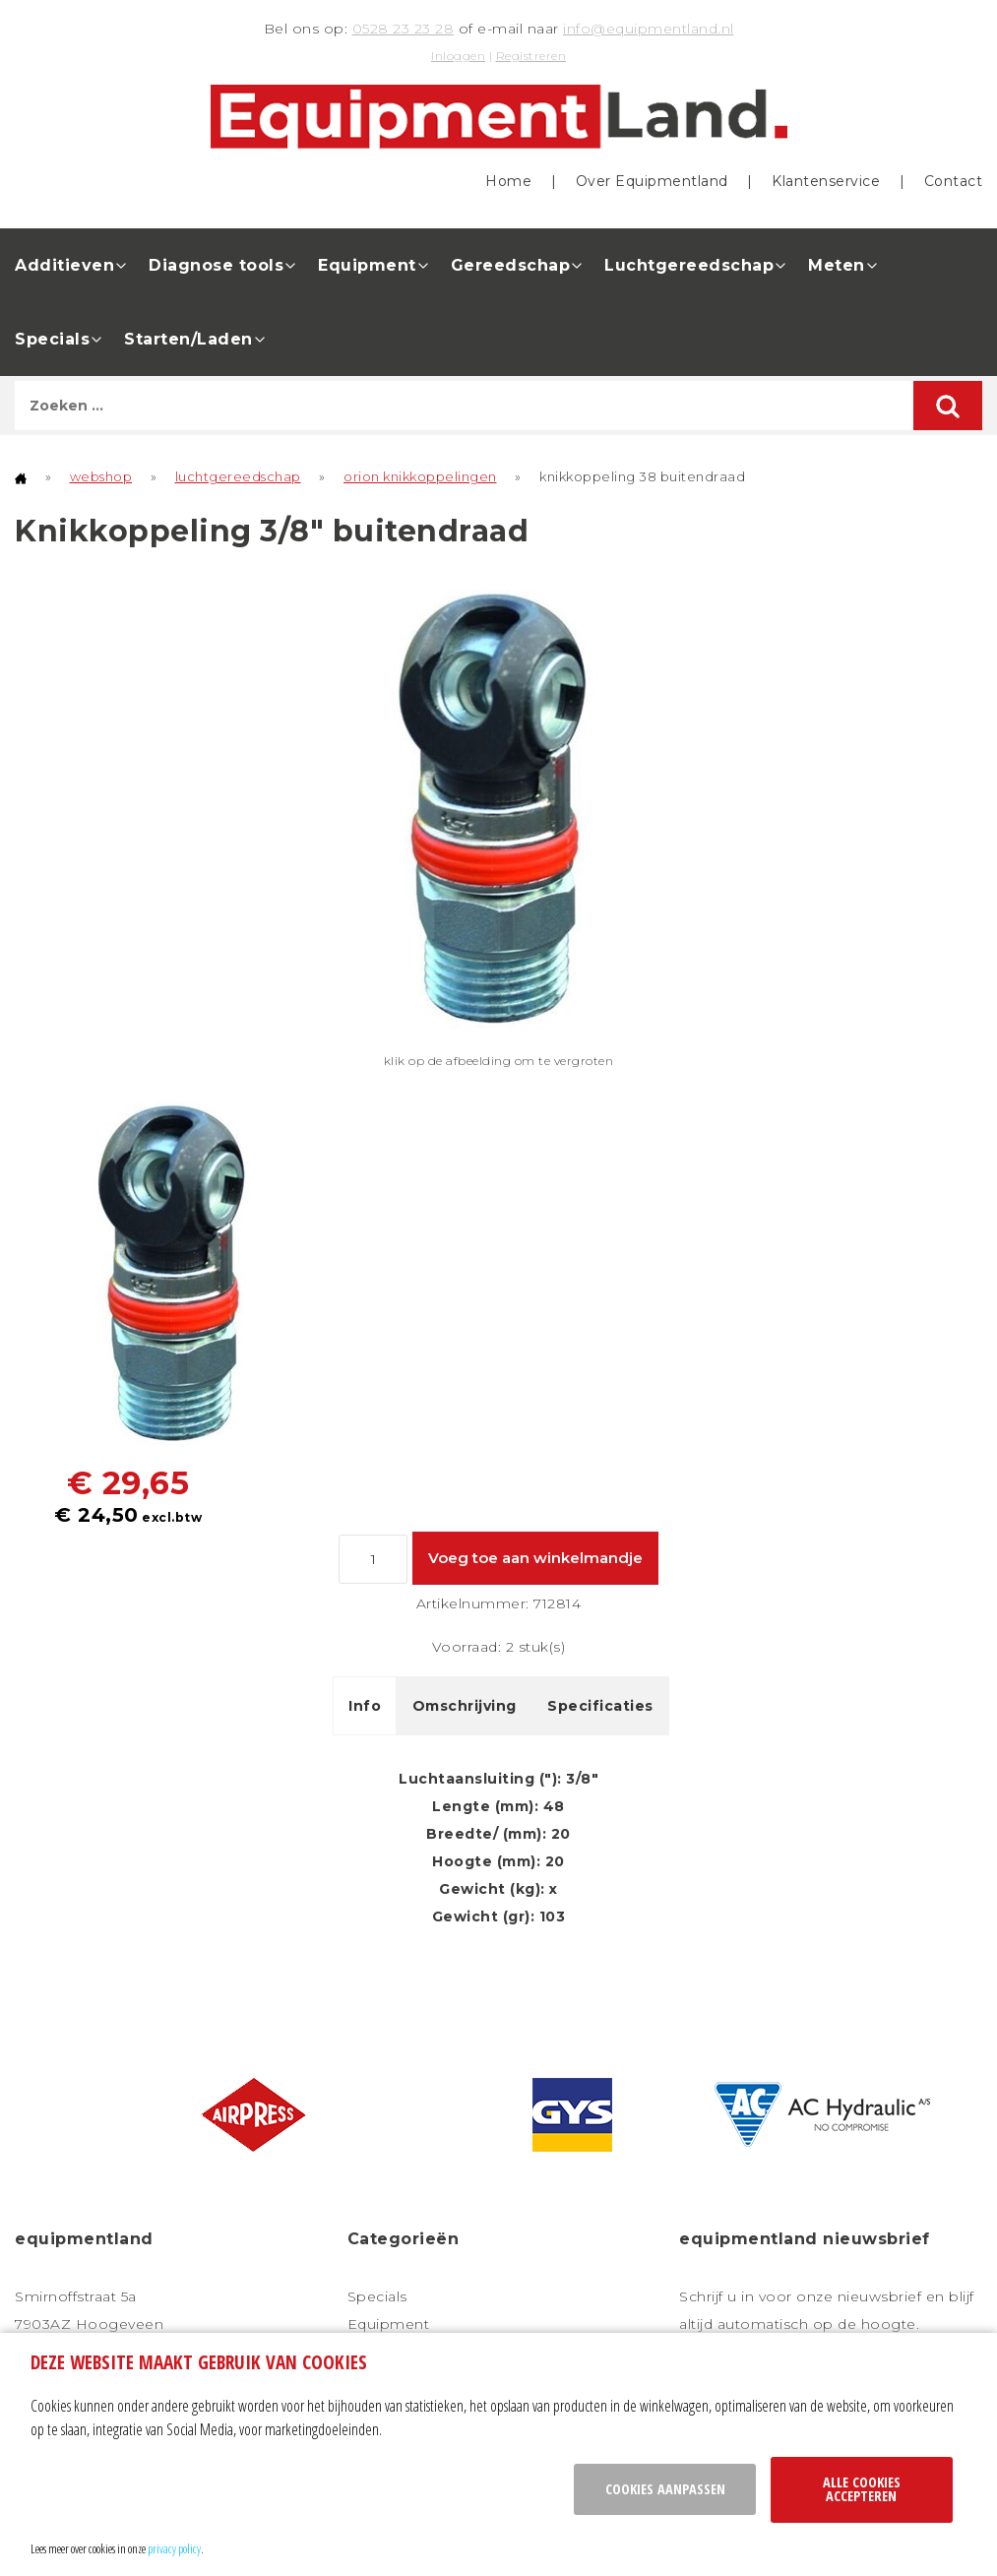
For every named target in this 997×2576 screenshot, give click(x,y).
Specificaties (600, 1706)
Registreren (531, 55)
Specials (52, 339)
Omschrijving (464, 1706)
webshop (101, 476)
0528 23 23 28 (403, 28)
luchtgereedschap (238, 476)
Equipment (367, 265)
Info (364, 1706)
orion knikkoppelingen (420, 476)
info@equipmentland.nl (648, 28)
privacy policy (174, 2548)
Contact (953, 181)
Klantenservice (826, 181)
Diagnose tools (216, 265)
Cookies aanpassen (665, 2489)
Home (508, 181)
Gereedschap (511, 265)
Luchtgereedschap (689, 265)
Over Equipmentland (652, 181)
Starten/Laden (188, 339)
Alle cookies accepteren (862, 2489)
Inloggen (458, 55)
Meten (836, 265)
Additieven (64, 265)
